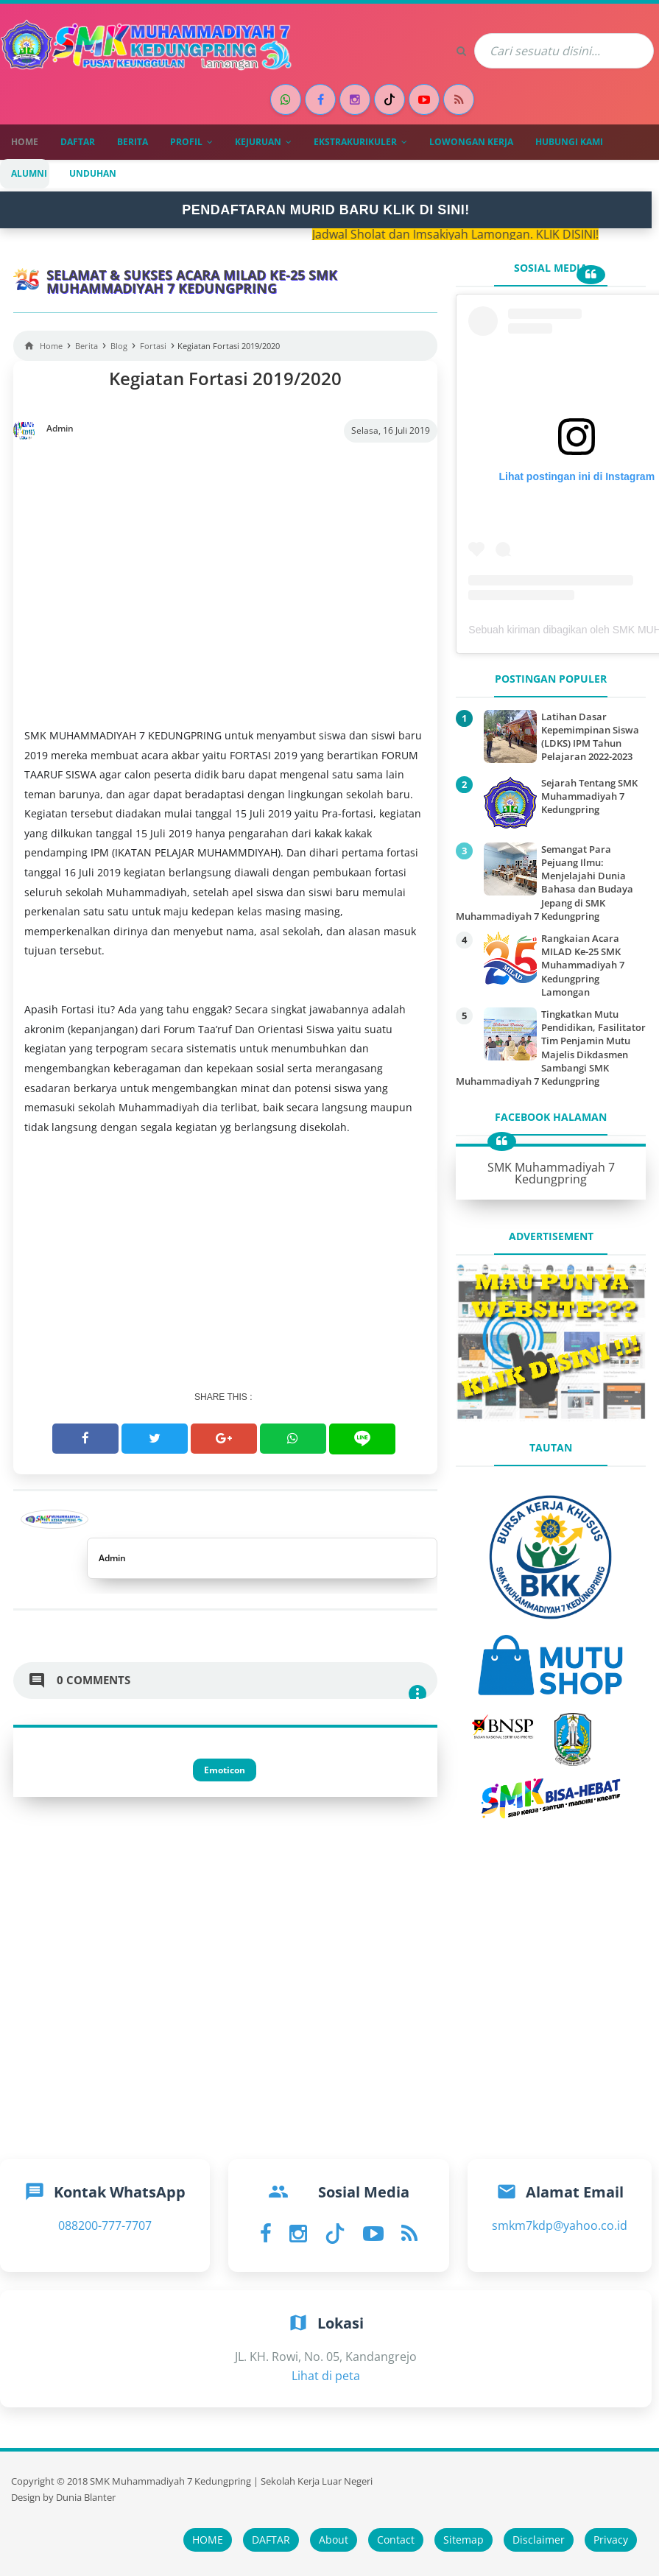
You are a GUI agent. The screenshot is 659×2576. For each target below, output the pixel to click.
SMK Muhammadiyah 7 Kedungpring (551, 1173)
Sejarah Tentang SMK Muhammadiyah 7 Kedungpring (589, 796)
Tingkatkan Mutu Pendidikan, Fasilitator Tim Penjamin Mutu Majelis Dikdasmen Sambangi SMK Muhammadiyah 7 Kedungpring (551, 1047)
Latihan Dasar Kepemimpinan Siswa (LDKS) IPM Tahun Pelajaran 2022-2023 (590, 737)
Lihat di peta (326, 2376)
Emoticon (224, 1770)
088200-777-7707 (105, 2225)
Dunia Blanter (86, 2497)
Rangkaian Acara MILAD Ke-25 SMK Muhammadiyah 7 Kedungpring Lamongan (582, 965)
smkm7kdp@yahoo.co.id (559, 2225)
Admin (112, 1558)
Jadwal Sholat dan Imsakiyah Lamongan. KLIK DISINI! (470, 234)
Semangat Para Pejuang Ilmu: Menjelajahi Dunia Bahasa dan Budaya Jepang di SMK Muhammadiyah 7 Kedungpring (544, 882)
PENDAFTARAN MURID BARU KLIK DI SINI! (326, 210)
